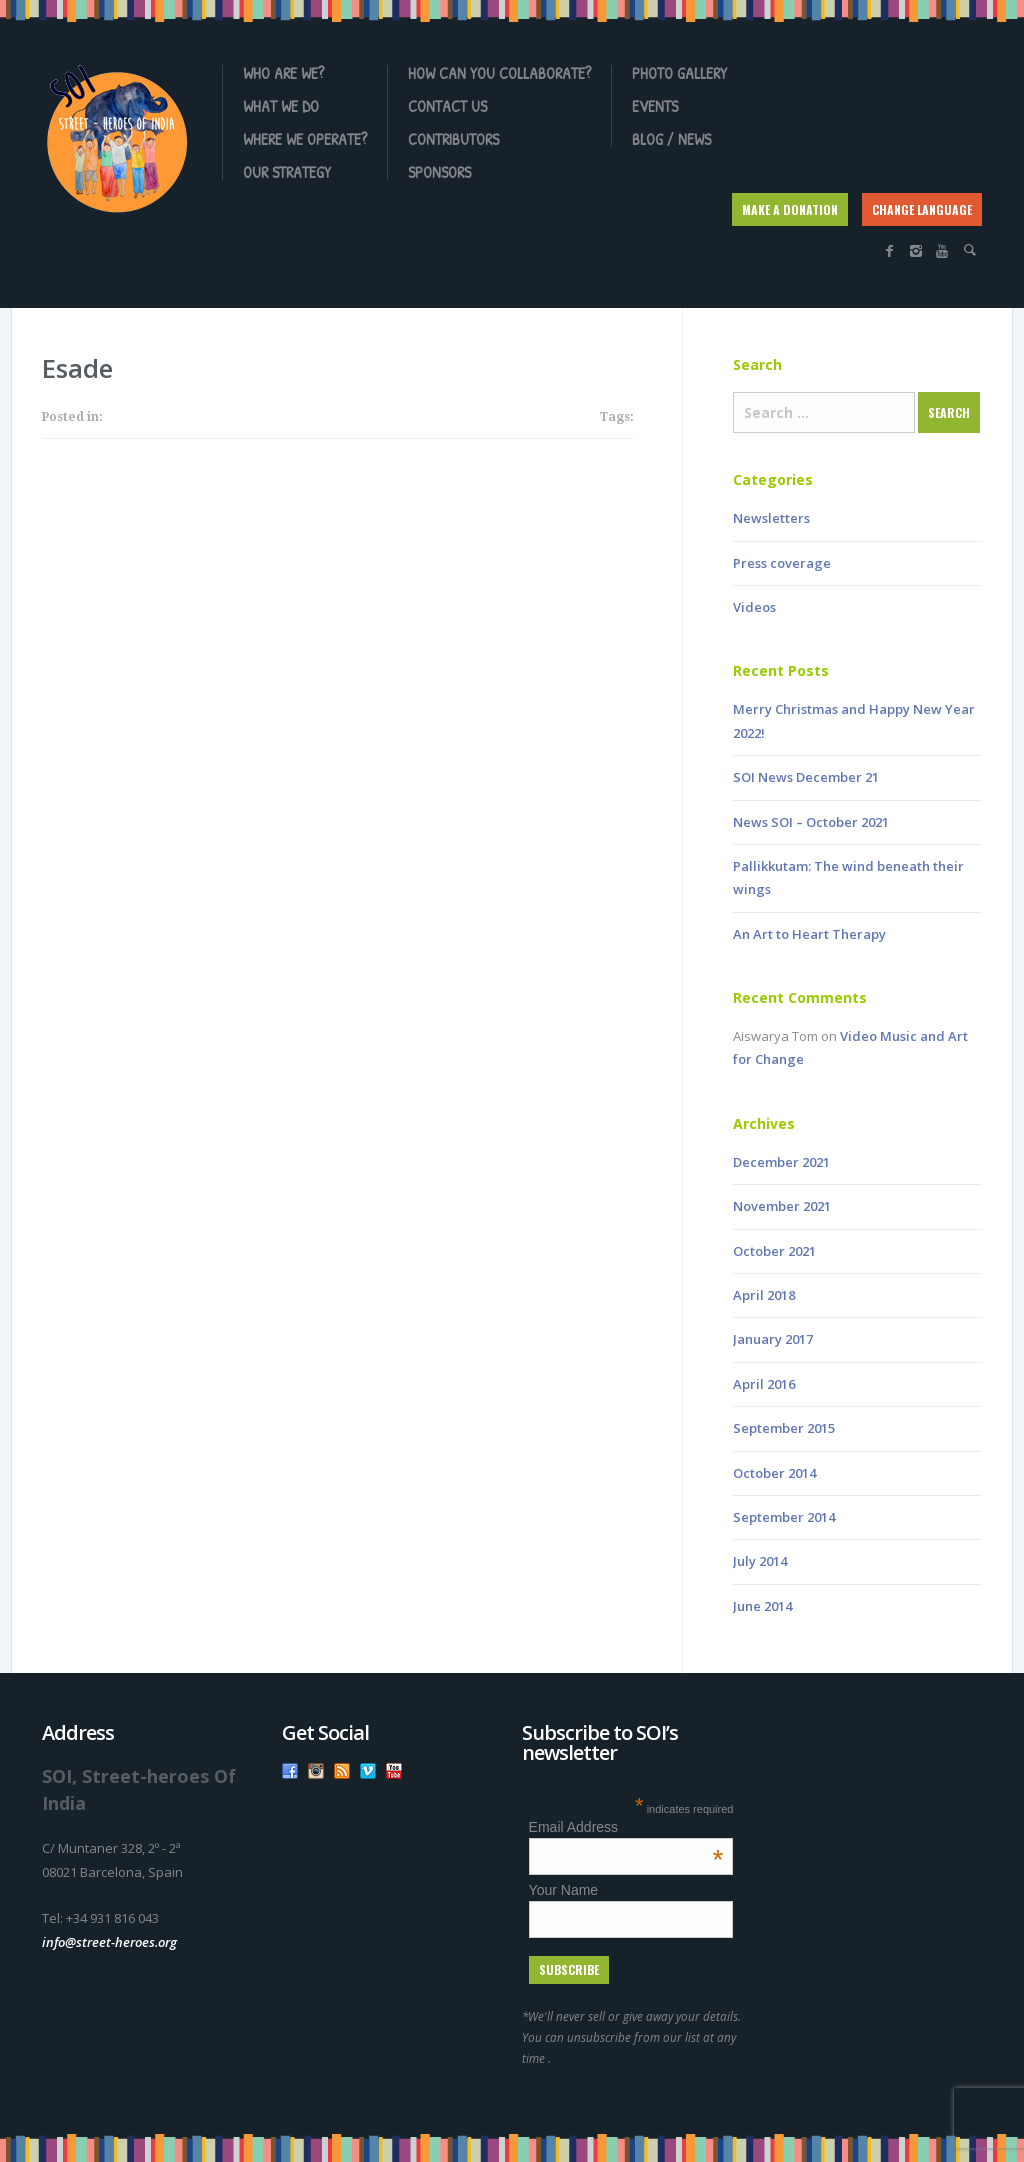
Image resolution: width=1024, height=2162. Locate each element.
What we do (281, 106)
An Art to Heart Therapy (809, 934)
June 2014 (762, 1606)
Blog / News (671, 139)
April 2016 (764, 1384)
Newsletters (771, 518)
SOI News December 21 (806, 777)
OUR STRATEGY (287, 172)
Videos (754, 607)
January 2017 (773, 1339)
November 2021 (782, 1206)
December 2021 (781, 1162)
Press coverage (782, 563)
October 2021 (774, 1251)
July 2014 (760, 1561)
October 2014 (774, 1473)
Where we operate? (305, 139)
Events (655, 106)
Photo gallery (679, 73)
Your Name (564, 1890)
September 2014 (784, 1517)
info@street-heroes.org (109, 1942)
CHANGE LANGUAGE (922, 209)
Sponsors (439, 172)
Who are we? (283, 73)
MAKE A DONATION (790, 209)
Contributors (453, 139)
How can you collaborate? (499, 73)
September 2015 (784, 1428)
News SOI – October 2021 (811, 822)
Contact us (447, 106)
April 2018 (764, 1295)
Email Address (626, 1827)
